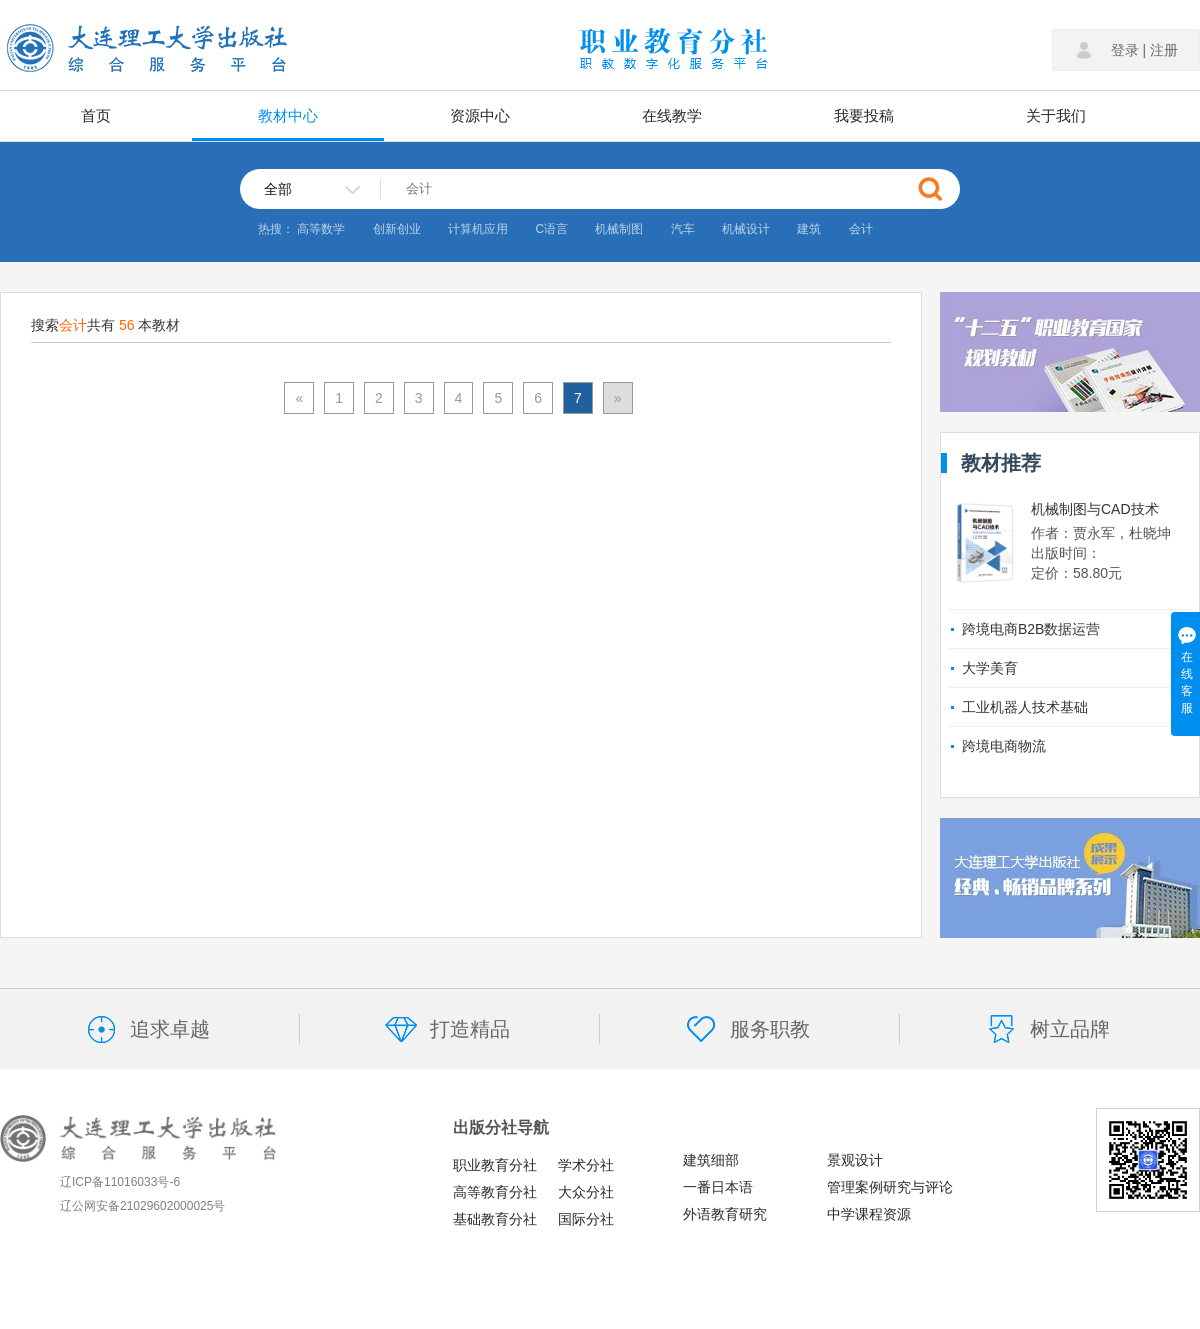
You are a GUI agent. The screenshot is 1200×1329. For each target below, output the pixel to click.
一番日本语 (718, 1187)
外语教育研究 (725, 1214)
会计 (861, 229)
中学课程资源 (869, 1214)
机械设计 (746, 229)
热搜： (276, 229)
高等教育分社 (495, 1192)
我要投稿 (864, 115)
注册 (1164, 50)
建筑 (809, 229)
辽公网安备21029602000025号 (142, 1206)
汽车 (683, 229)
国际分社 (586, 1219)
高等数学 (321, 229)
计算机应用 (478, 229)
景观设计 (855, 1160)
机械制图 (619, 229)
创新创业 (397, 229)
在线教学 (672, 115)
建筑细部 (711, 1160)
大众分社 (586, 1192)
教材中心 (288, 115)
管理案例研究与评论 (890, 1187)
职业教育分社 (495, 1165)
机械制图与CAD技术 (1095, 509)
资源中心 (480, 115)
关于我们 (1056, 115)
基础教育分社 (495, 1219)
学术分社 (586, 1165)
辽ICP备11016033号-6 (120, 1182)
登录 (1125, 50)
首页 (96, 115)
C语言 (551, 229)
